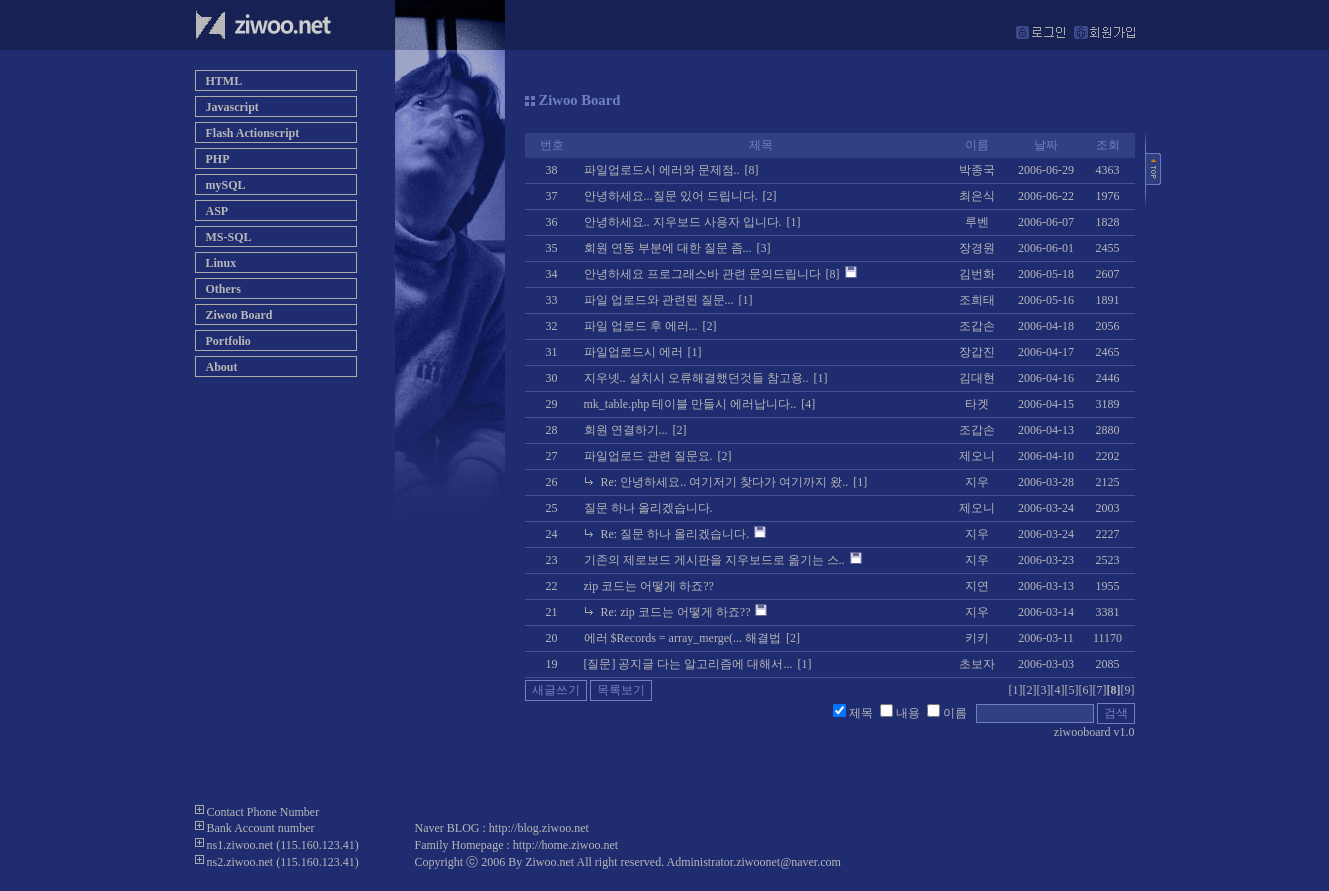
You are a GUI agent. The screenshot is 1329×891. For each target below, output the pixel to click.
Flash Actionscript (253, 133)
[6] (1086, 690)
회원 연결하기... (626, 430)
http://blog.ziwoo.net (539, 828)
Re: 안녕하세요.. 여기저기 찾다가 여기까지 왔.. (725, 482)
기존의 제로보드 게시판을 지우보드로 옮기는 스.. (714, 560)
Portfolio (228, 341)
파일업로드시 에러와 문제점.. (662, 170)
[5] (1072, 690)
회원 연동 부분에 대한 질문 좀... (668, 248)
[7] (1100, 690)
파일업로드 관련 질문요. (648, 456)
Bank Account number (261, 828)
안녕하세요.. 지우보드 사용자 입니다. (683, 222)
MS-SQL (229, 237)
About (222, 367)
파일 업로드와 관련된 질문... (659, 300)
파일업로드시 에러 (633, 352)
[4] (1058, 690)
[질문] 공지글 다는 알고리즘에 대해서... (688, 664)
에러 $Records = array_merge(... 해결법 (683, 638)
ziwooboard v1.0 (1094, 732)
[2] (1030, 690)
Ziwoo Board (239, 315)
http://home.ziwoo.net (565, 845)
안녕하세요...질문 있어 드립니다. (671, 196)
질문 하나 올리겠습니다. (648, 508)
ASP (217, 211)
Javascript (232, 107)
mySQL (226, 185)
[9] (1128, 690)
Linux (221, 263)
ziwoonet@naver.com (788, 862)
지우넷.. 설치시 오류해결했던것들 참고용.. (696, 378)
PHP (218, 159)
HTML (224, 81)
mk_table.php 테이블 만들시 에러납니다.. (690, 404)
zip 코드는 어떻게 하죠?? (649, 586)
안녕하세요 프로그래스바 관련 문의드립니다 (702, 274)
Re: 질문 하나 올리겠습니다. (675, 534)
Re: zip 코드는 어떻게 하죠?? (676, 612)
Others (223, 289)
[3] (1044, 690)
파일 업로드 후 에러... (641, 326)
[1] (1016, 690)
